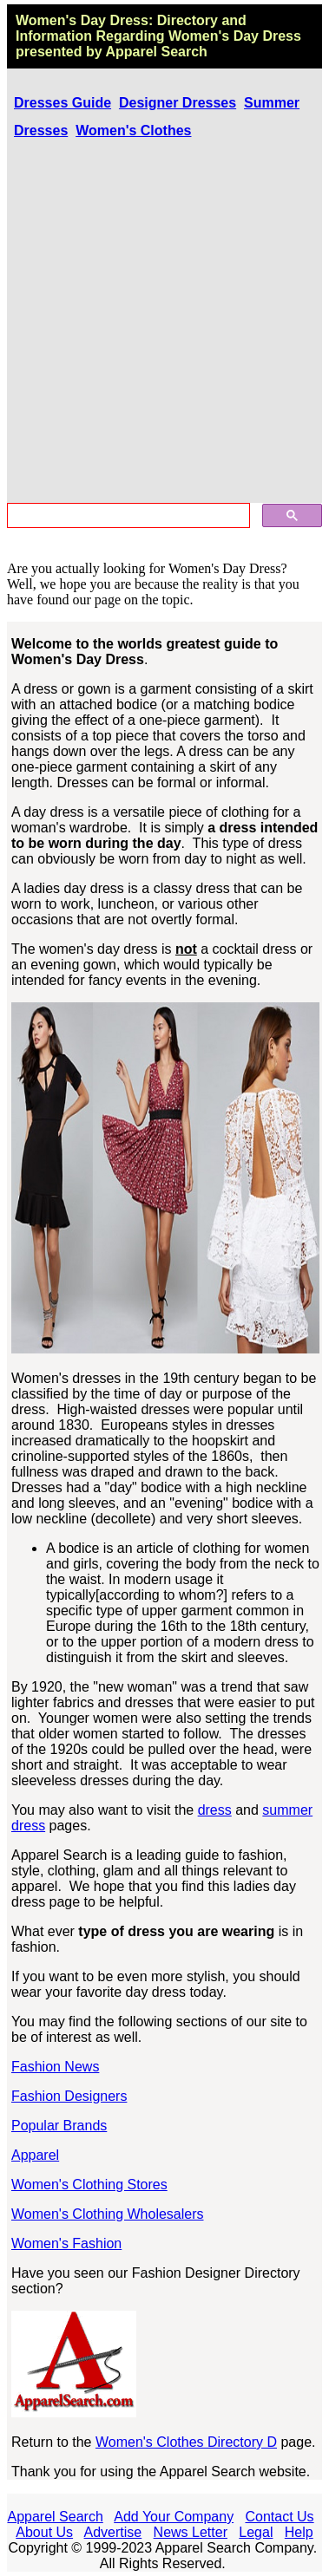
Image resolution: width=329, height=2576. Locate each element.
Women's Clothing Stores (89, 2184)
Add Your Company (174, 2516)
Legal (256, 2532)
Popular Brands (59, 2125)
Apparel (35, 2155)
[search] (127, 516)
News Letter (190, 2532)
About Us (44, 2532)
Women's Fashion (66, 2243)
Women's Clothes (133, 130)
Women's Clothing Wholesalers (107, 2214)
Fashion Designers (69, 2096)
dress (215, 1810)
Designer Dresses (177, 102)
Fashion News (55, 2066)
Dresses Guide (62, 102)
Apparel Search (156, 51)
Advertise (113, 2532)
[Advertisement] (164, 323)
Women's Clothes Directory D (186, 2442)
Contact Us (279, 2516)
